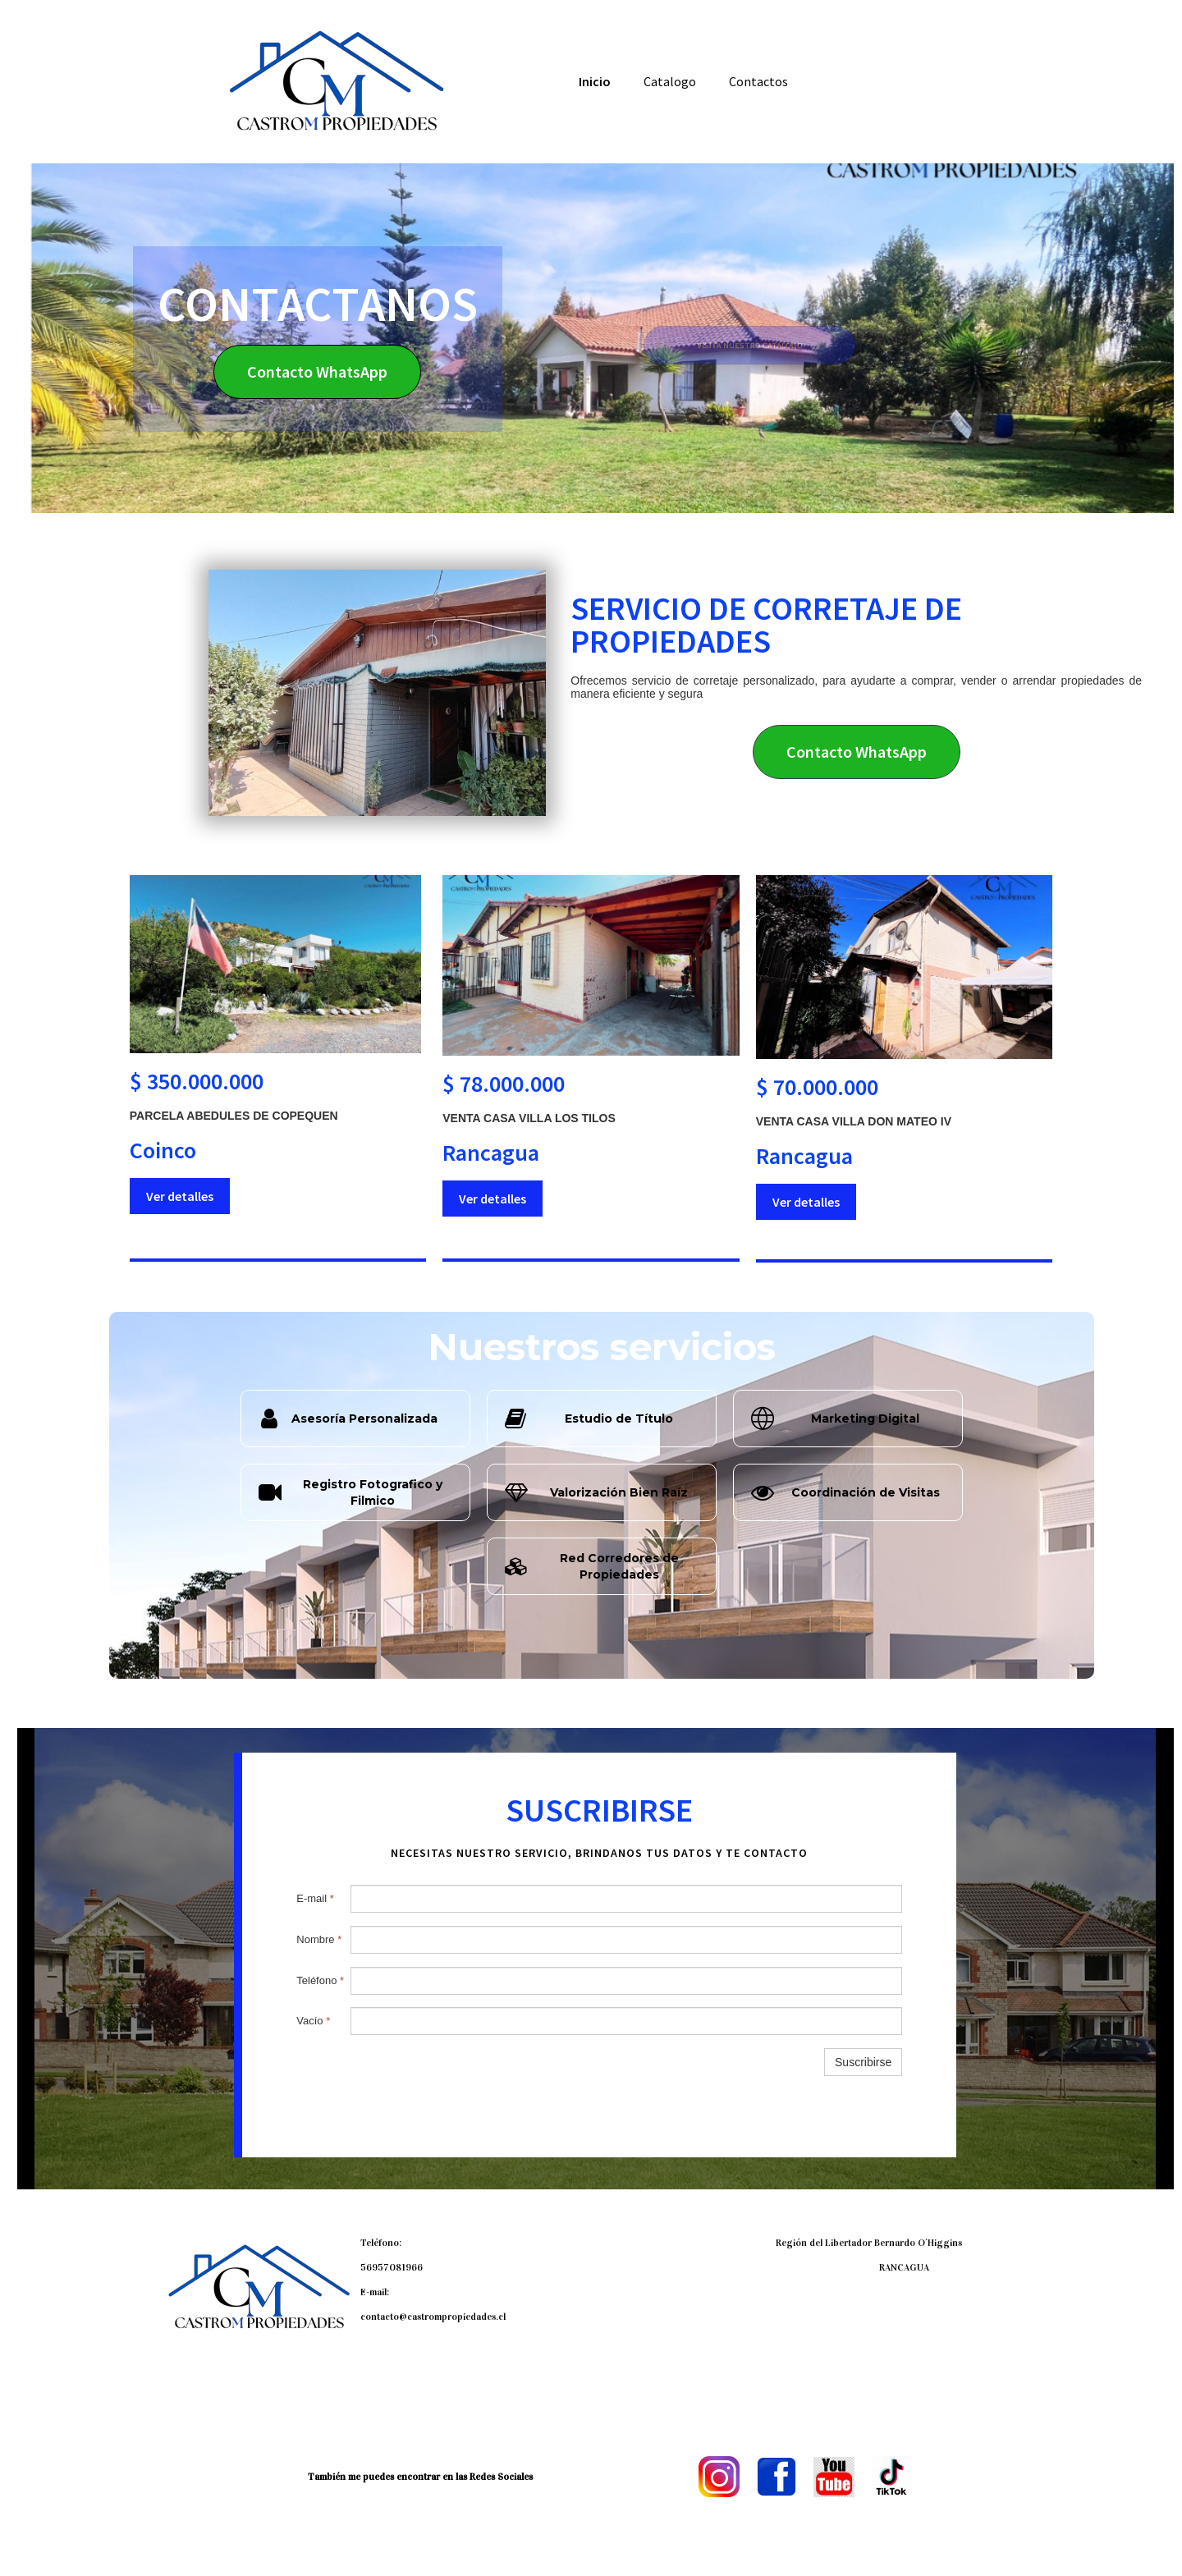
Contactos (758, 81)
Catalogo (670, 81)
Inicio (595, 81)
